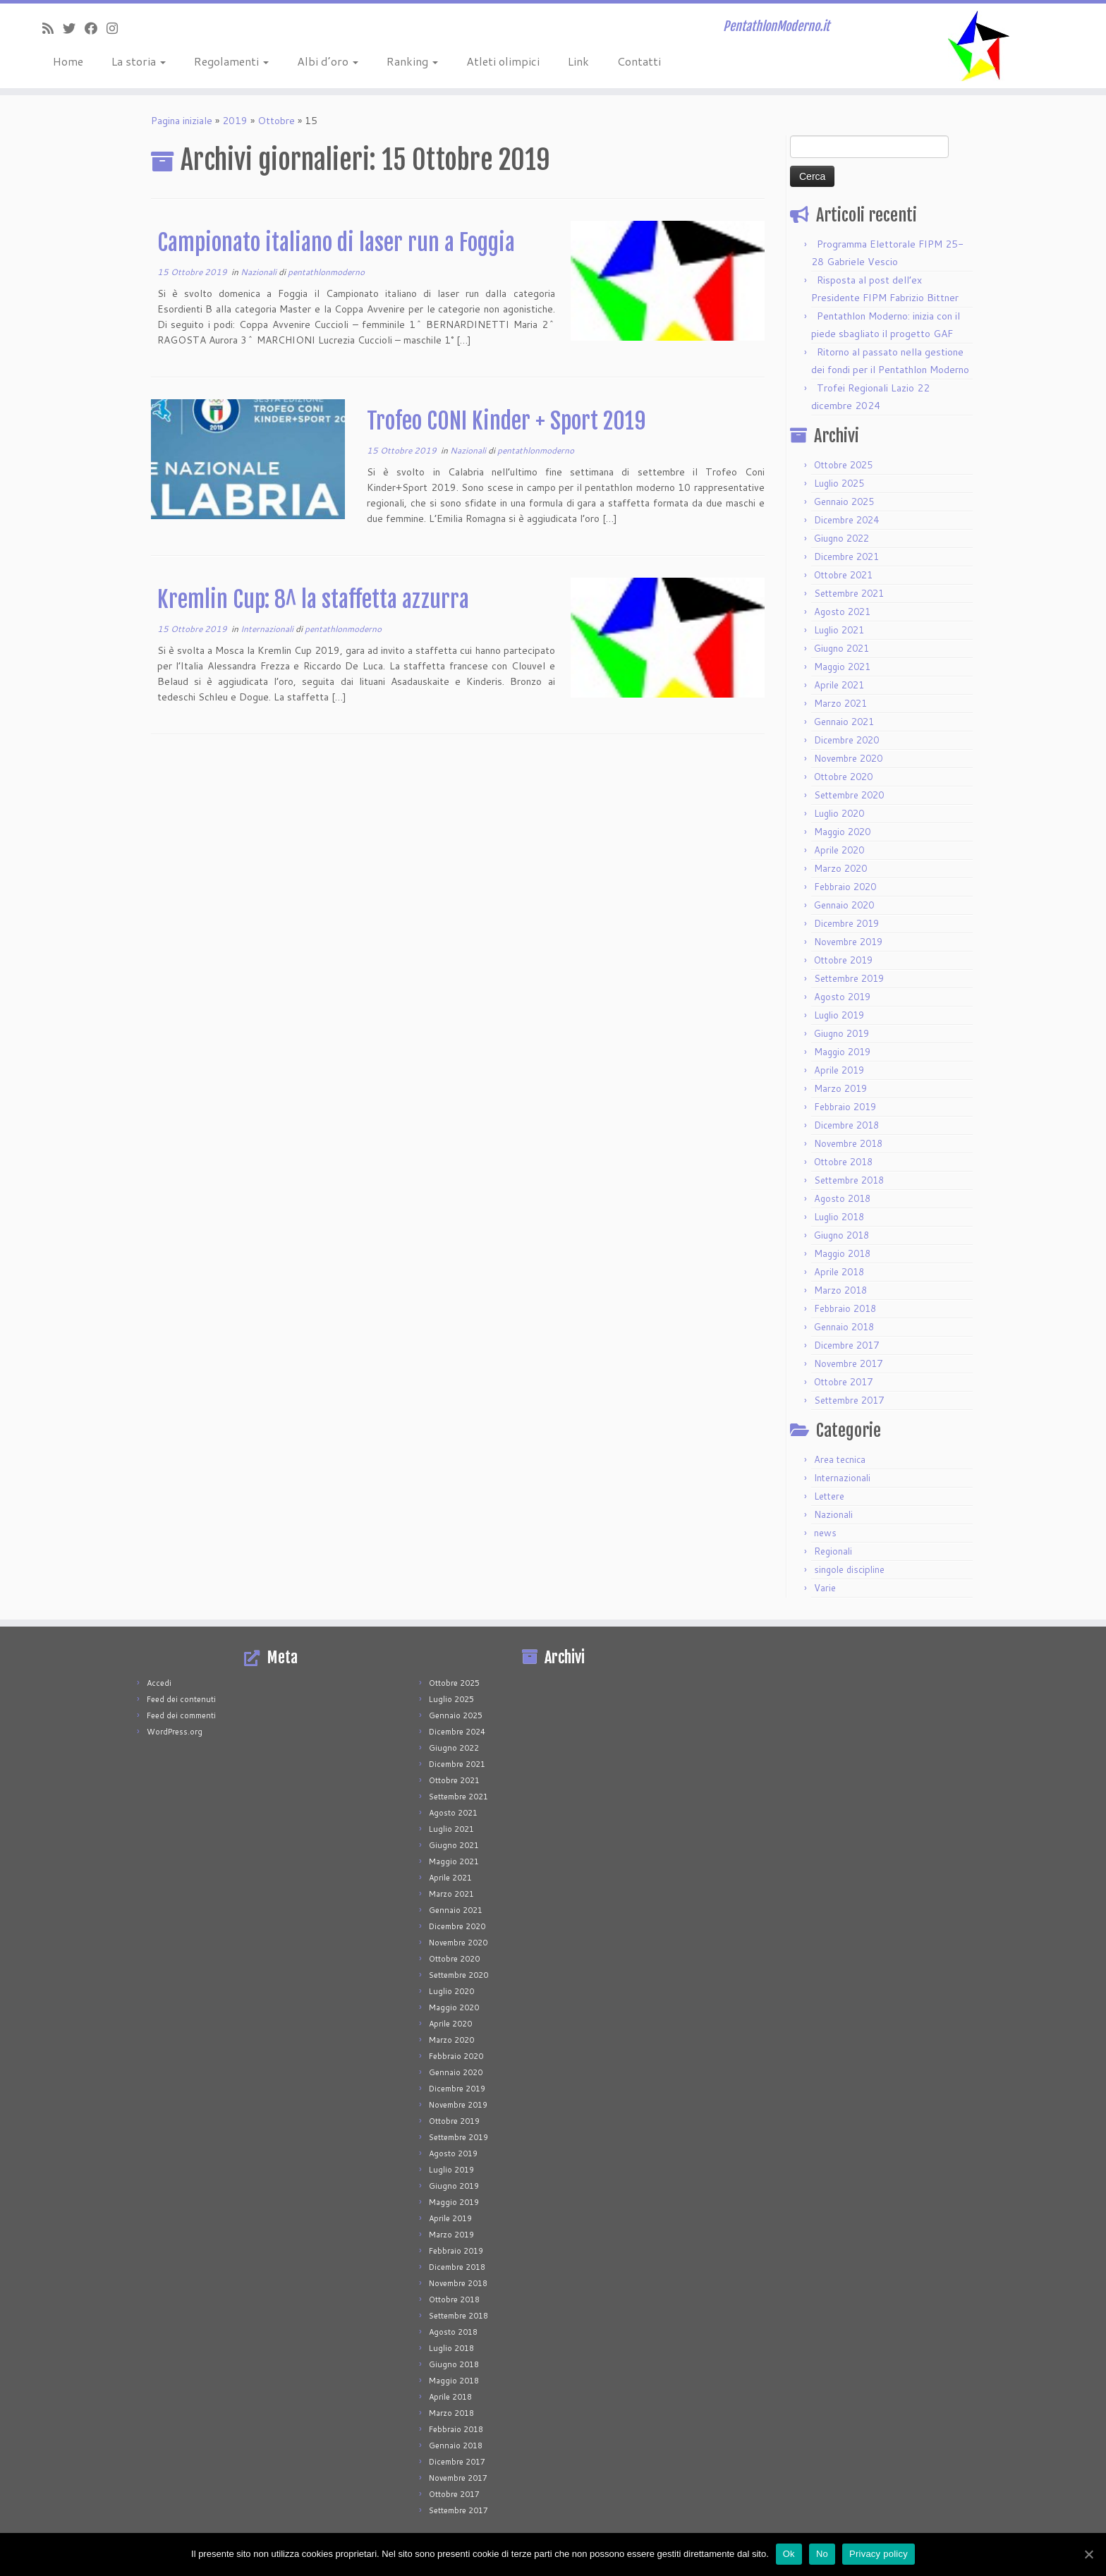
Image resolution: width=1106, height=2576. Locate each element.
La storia (138, 61)
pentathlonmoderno (326, 272)
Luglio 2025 (839, 483)
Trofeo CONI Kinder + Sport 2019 (506, 421)
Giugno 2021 (841, 648)
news (825, 1532)
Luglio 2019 (839, 1015)
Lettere (829, 1496)
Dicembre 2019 (846, 923)
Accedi (159, 1683)
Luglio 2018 (839, 1216)
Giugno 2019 (841, 1033)
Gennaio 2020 (844, 905)
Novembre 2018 (848, 1143)
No (822, 2553)
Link (578, 61)
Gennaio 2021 (844, 721)
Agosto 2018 (842, 1198)
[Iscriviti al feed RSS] (52, 28)
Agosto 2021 (842, 611)
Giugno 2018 (841, 1235)
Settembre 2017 (849, 1400)
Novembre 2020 (848, 758)
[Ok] (1088, 2554)
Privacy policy (878, 2553)
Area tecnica (839, 1459)
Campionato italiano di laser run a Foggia (336, 243)
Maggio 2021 (842, 666)
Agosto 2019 (842, 996)
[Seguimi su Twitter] (74, 28)
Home (68, 61)
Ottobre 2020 (843, 776)
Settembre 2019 (849, 978)
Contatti (639, 61)
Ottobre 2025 (843, 464)
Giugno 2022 (841, 538)
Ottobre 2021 (843, 575)
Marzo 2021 (840, 703)
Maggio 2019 (842, 1051)
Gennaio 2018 (844, 1326)
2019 (235, 121)
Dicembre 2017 (846, 1345)
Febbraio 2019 (845, 1106)
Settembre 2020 (849, 795)
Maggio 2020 (842, 831)
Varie (825, 1587)
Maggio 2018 (842, 1253)
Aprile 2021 (839, 685)
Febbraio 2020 (845, 886)
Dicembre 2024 (846, 520)
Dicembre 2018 (846, 1125)
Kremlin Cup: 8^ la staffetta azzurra (313, 599)
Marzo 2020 (840, 868)
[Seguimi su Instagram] (117, 28)
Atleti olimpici (503, 61)
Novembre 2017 (848, 1363)
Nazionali (260, 272)
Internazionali (268, 629)
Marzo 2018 (840, 1290)
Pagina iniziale (181, 121)
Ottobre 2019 (843, 960)
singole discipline (849, 1569)
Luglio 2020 (839, 813)
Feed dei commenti (181, 1715)
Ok (789, 2553)
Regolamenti (231, 61)
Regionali (833, 1551)
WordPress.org (174, 1731)
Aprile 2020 (839, 850)
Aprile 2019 (839, 1070)
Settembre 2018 (849, 1180)
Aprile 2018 (839, 1271)
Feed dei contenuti (181, 1699)
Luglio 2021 (839, 630)
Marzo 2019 (840, 1088)
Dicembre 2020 (846, 740)
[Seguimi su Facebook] (96, 28)
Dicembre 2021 (846, 556)
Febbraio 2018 (845, 1308)
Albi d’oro (327, 61)
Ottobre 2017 (843, 1381)
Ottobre (276, 121)
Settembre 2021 (849, 593)
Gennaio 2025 (844, 501)
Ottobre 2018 (843, 1161)
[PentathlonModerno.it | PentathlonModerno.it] (978, 46)
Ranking (412, 61)
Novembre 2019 (848, 941)
